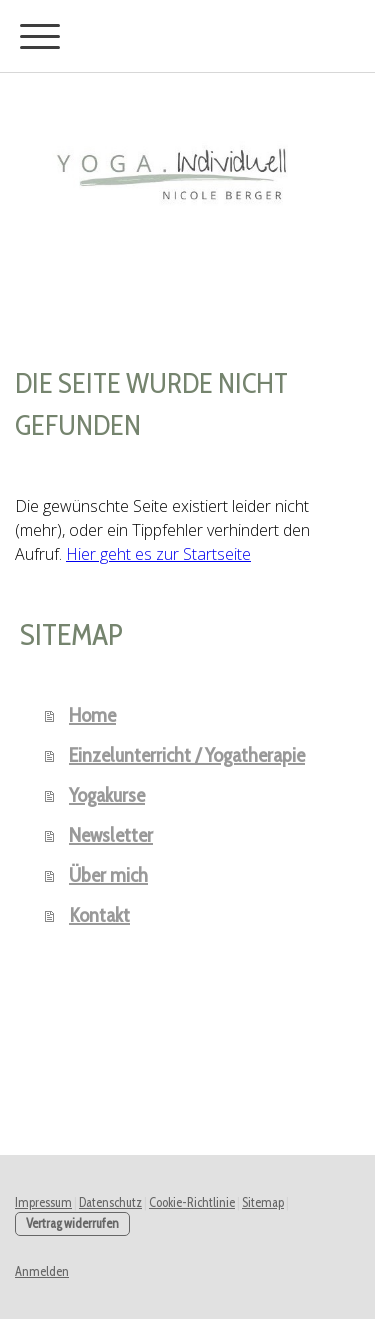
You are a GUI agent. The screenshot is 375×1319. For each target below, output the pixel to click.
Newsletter (111, 835)
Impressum (43, 1202)
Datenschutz (110, 1202)
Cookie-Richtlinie (192, 1202)
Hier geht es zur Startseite (158, 554)
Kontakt (99, 915)
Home (92, 715)
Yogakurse (107, 795)
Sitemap (263, 1202)
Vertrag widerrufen (72, 1223)
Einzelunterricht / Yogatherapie (187, 755)
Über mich (108, 875)
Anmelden (42, 1271)
